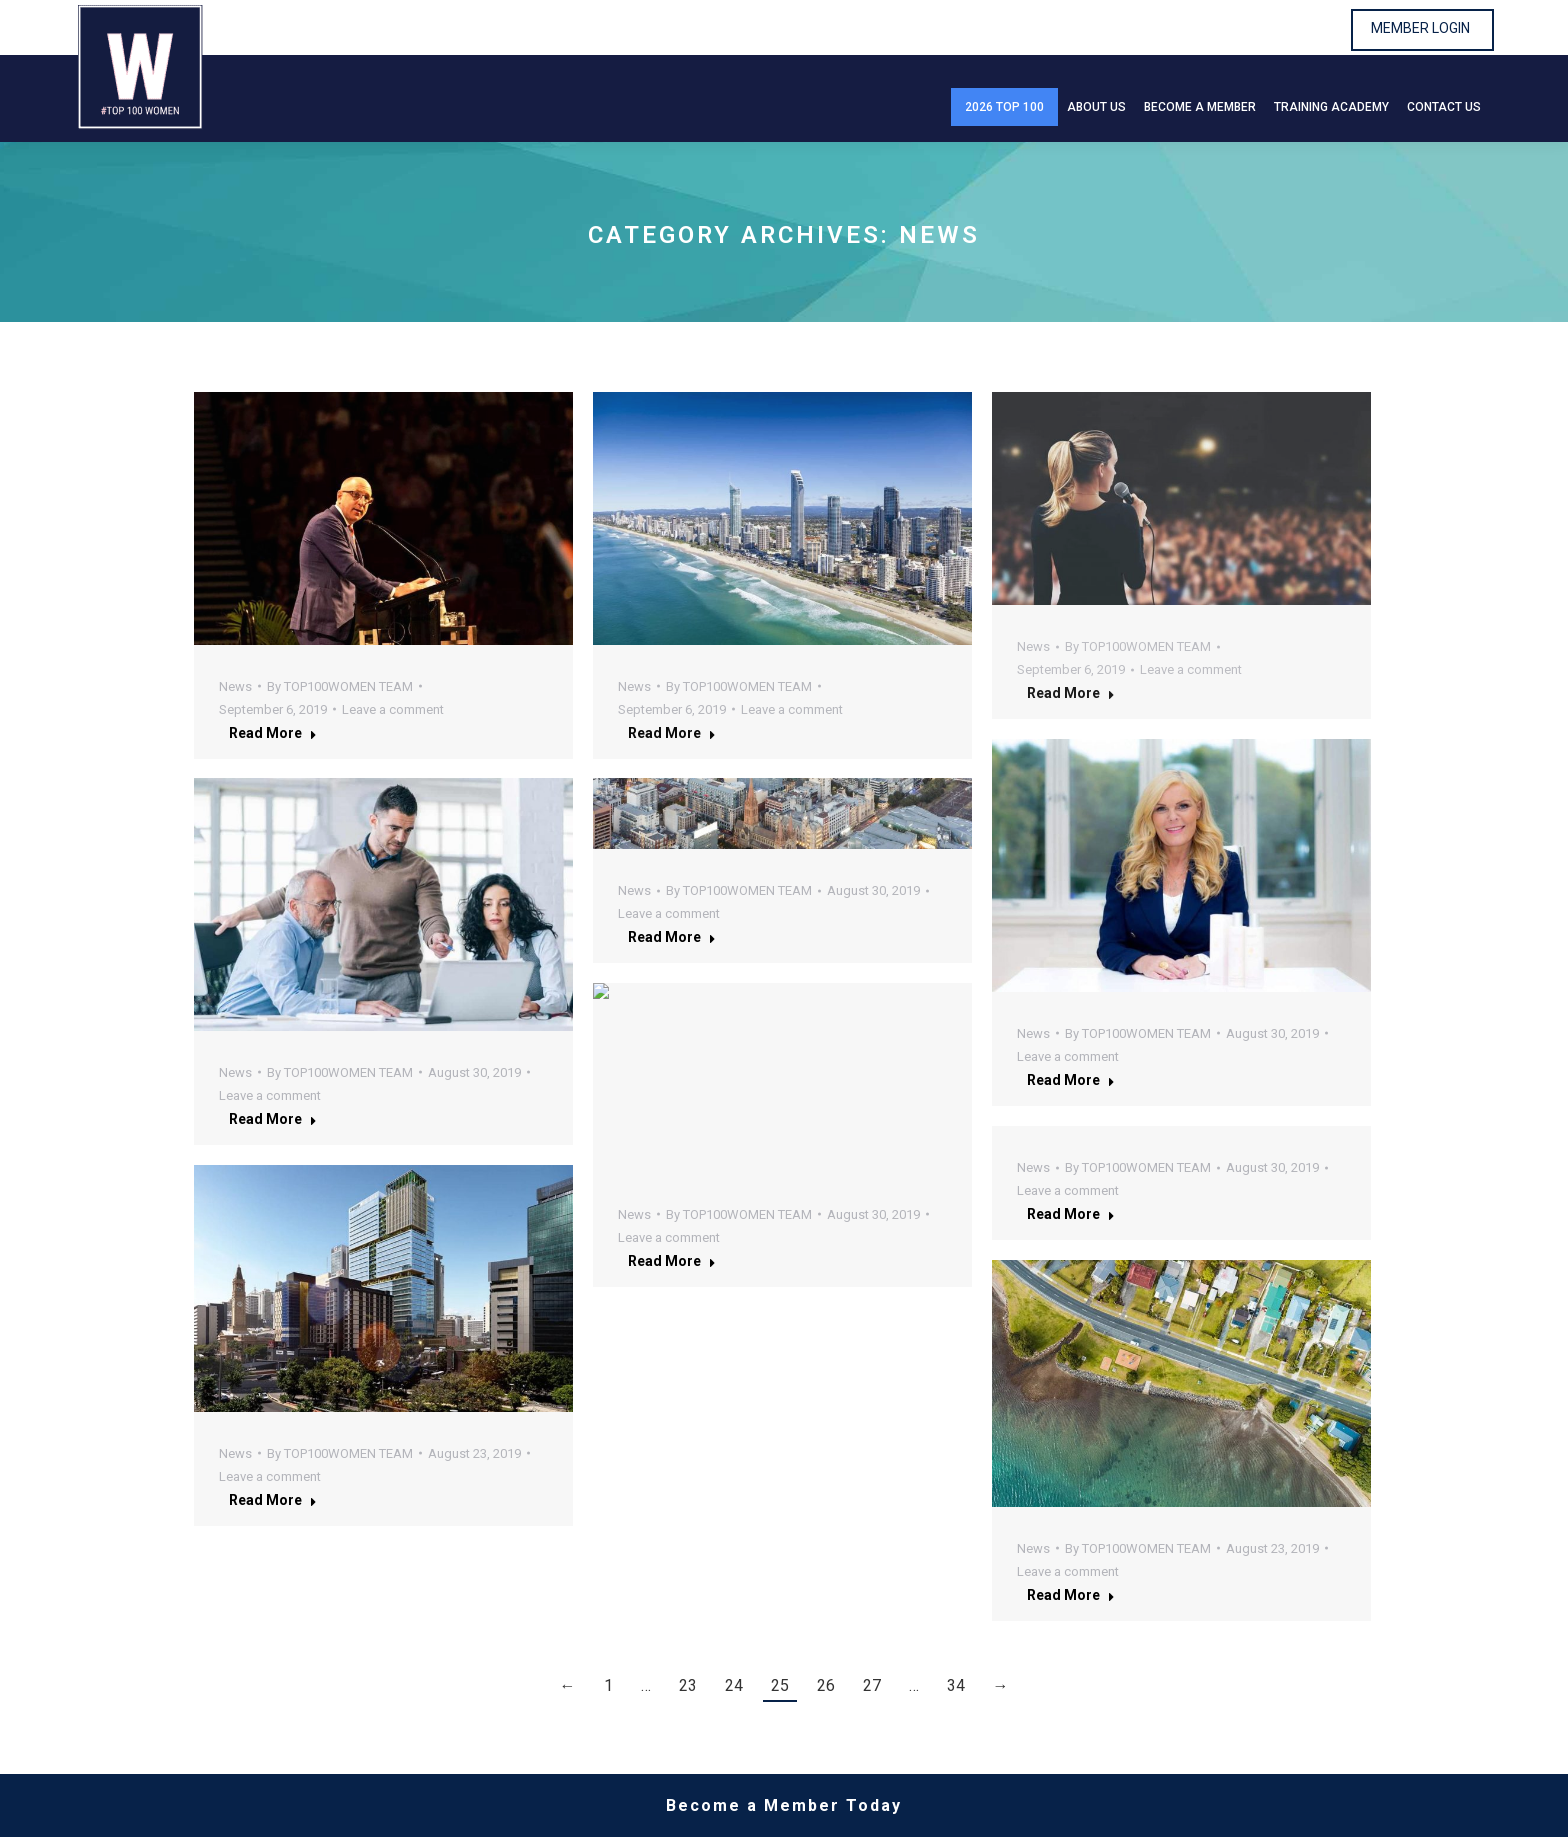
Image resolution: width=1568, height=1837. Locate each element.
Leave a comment (393, 709)
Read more (273, 733)
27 (872, 1685)
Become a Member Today (784, 1805)
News (235, 686)
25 (780, 1685)
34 (956, 1685)
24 (734, 1685)
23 (688, 1685)
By (340, 686)
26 (826, 1685)
